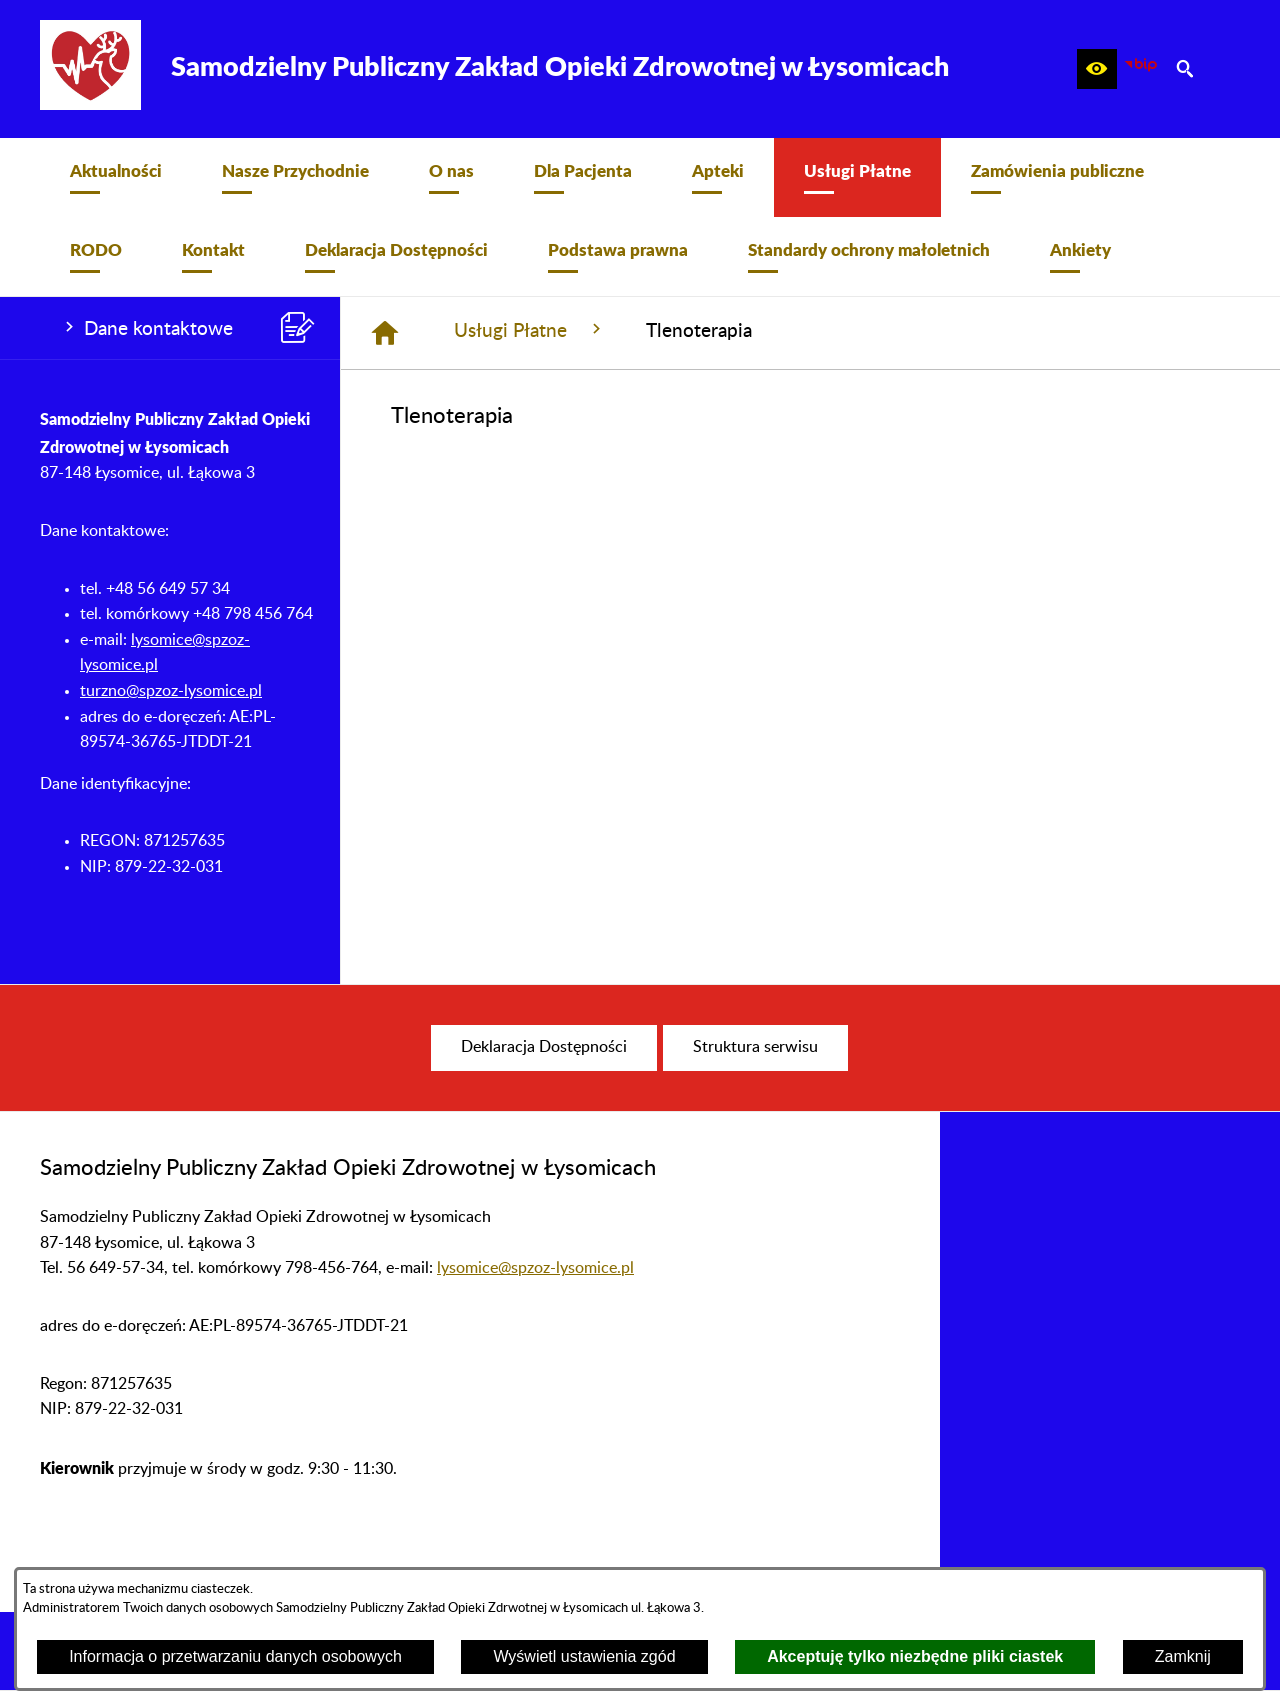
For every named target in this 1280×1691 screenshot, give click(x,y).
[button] (1097, 69)
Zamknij (1183, 1656)
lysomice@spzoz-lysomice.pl (535, 1268)
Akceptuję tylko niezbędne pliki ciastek (915, 1656)
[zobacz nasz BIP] (1141, 69)
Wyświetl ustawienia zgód (584, 1656)
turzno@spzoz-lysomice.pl (171, 691)
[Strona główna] (385, 333)
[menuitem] (116, 177)
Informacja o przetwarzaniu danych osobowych (235, 1656)
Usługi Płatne (530, 330)
